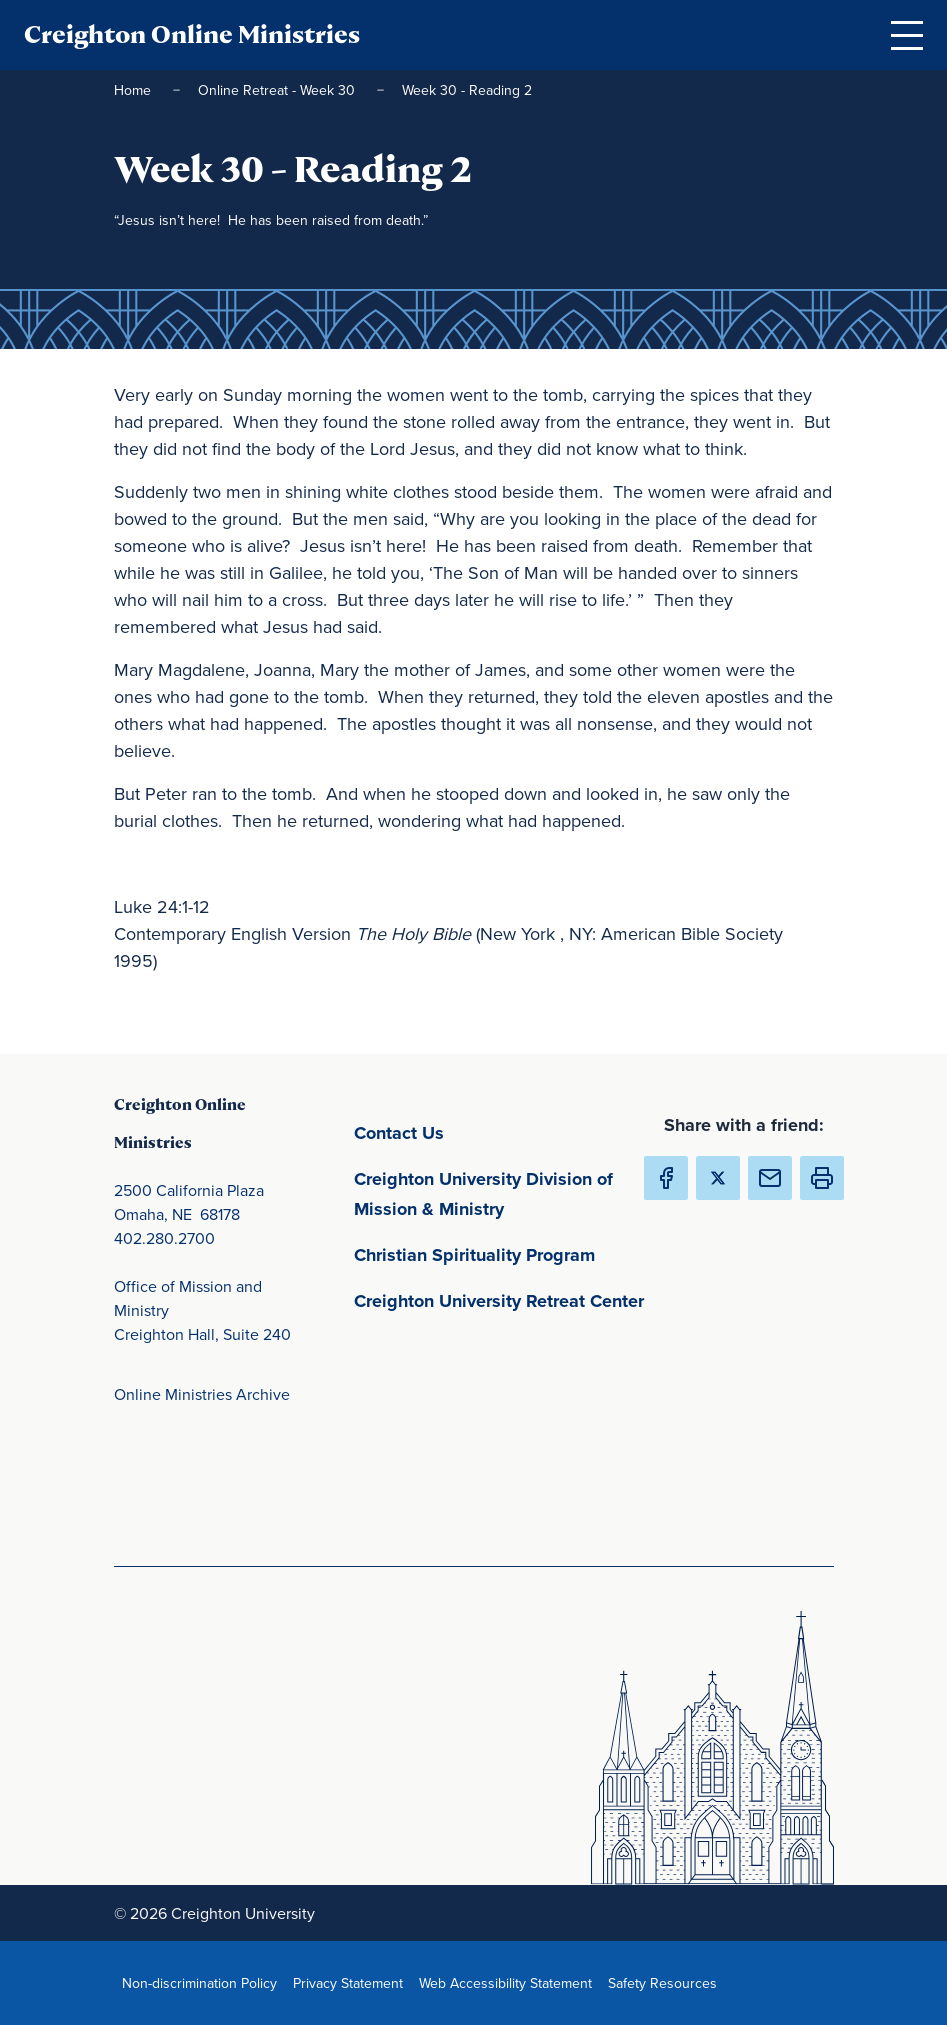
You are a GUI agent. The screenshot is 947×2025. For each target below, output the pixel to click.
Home (134, 90)
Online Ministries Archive (202, 1394)
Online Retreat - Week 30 (278, 90)
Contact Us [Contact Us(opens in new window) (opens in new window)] (492, 1131)
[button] (822, 1178)
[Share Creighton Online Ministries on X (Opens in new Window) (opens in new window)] (718, 1178)
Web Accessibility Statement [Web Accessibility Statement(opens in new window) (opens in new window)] (509, 1982)
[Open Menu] (907, 35)
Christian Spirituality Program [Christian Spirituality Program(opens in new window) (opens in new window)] (504, 1253)
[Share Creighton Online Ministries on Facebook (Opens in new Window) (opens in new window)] (666, 1178)
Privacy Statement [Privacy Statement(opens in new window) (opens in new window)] (352, 1982)
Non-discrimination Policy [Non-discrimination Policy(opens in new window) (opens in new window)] (203, 1982)
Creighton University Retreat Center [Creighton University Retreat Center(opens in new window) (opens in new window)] (504, 1299)
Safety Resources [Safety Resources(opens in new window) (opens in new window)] (666, 1982)
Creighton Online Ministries (192, 34)
